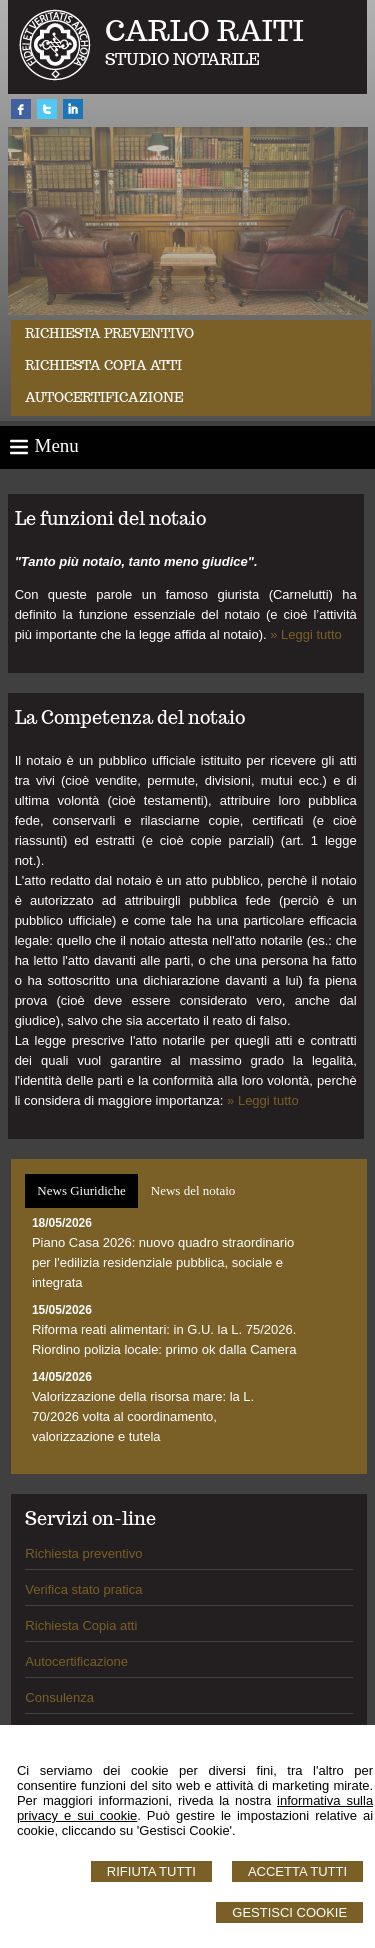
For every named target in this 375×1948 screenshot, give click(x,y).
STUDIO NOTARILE (182, 59)
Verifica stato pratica (83, 1589)
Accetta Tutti (297, 1871)
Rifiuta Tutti (151, 1871)
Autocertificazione (104, 397)
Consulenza (59, 1697)
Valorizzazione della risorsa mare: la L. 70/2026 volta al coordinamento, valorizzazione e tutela (143, 1416)
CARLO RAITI (204, 30)
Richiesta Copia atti (81, 1625)
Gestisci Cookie (289, 1912)
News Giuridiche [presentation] (81, 1190)
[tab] (81, 1191)
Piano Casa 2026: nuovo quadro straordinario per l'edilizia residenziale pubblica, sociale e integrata (163, 1262)
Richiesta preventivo (109, 333)
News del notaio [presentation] (193, 1190)
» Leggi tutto (306, 634)
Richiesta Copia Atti (103, 365)
